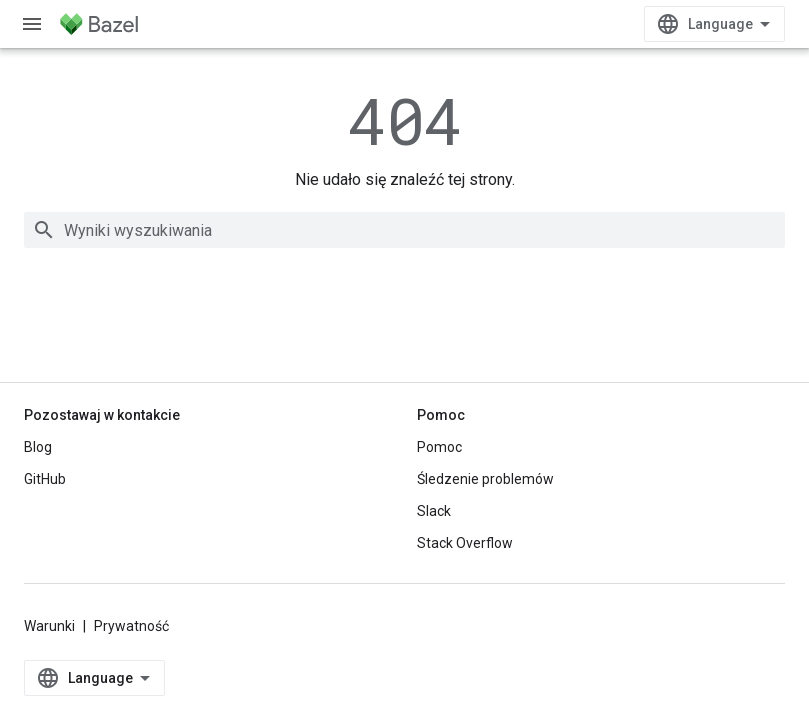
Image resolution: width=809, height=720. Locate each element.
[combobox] (404, 230)
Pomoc (439, 447)
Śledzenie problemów (485, 479)
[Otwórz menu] (32, 24)
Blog (38, 447)
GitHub (45, 479)
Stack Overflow (465, 543)
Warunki (49, 626)
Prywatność (131, 626)
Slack (434, 511)
